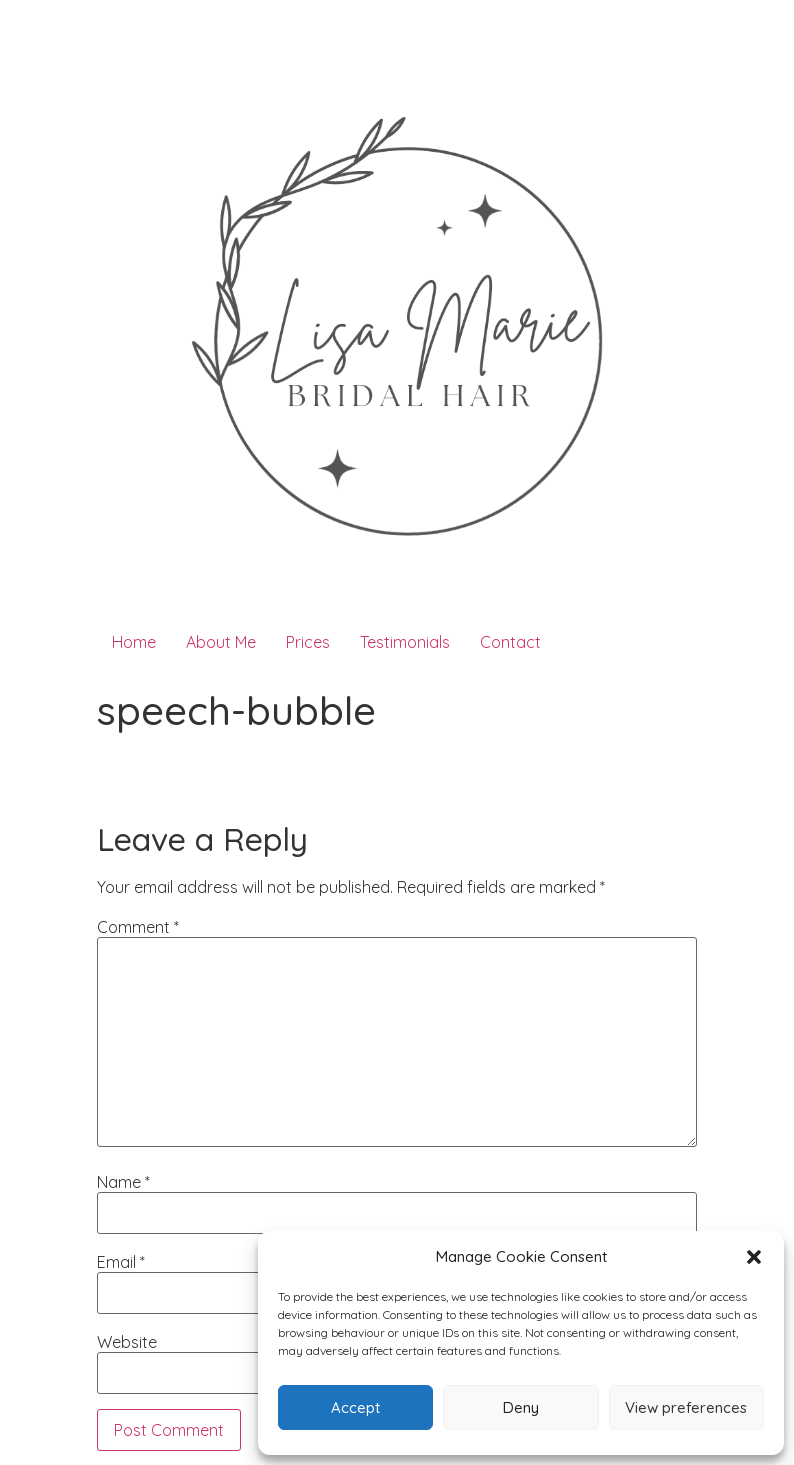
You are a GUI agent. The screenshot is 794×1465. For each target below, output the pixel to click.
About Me (221, 642)
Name (123, 1182)
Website (127, 1342)
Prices (308, 642)
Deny (521, 1407)
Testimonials (405, 642)
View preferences (686, 1407)
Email (121, 1262)
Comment (138, 927)
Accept (355, 1407)
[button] (754, 1257)
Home (134, 642)
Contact (510, 642)
